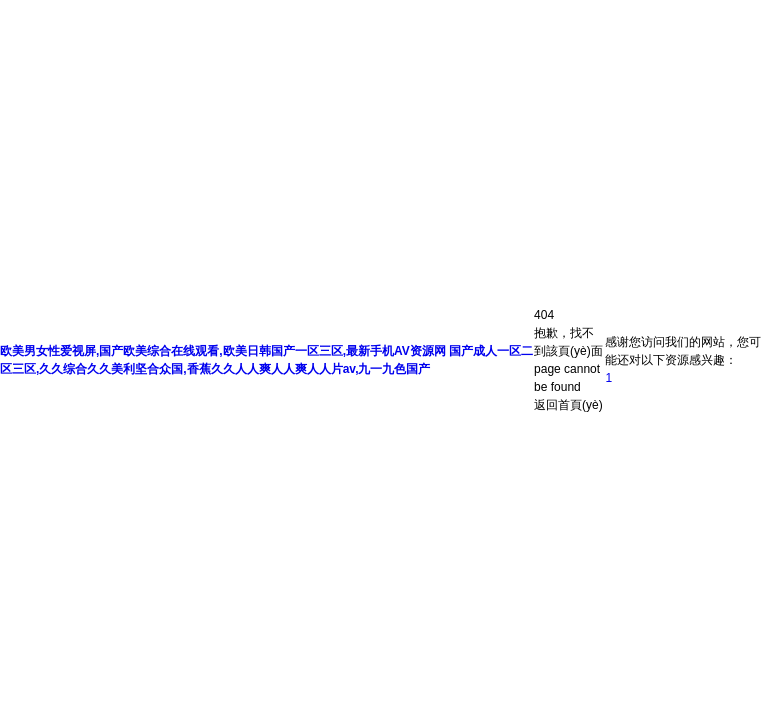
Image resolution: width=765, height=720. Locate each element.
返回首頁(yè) (568, 405)
